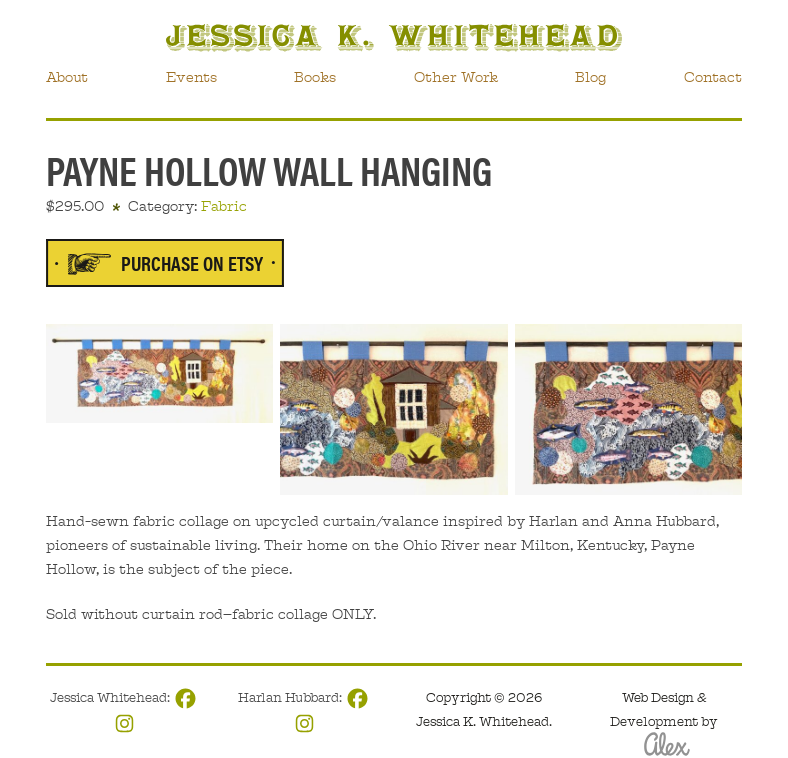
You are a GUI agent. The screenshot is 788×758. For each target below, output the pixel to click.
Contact (713, 77)
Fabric (224, 206)
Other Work (456, 77)
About (67, 77)
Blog (590, 77)
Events (191, 77)
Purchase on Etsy (192, 262)
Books (315, 77)
